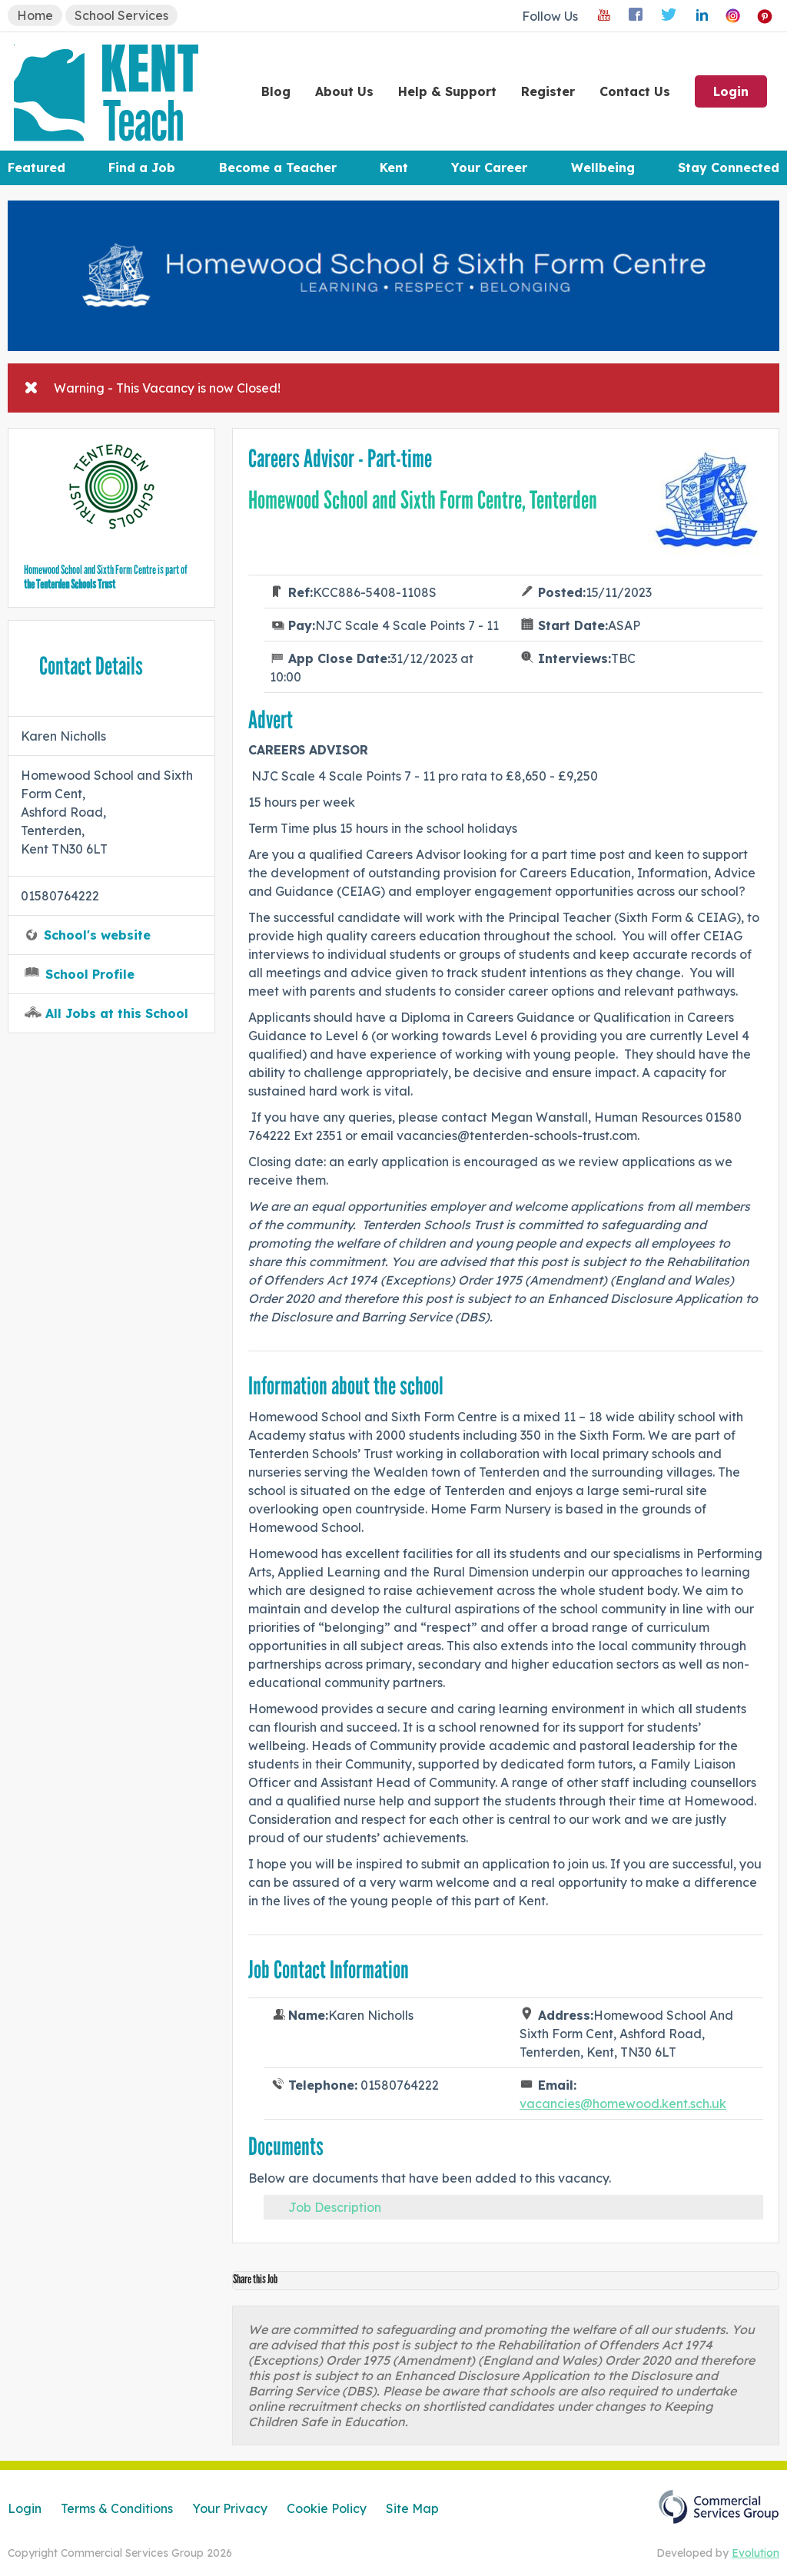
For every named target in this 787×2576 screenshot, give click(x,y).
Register (548, 91)
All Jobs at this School (116, 1013)
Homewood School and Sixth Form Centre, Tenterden (422, 500)
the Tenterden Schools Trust (69, 584)
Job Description (334, 2207)
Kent (394, 167)
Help (447, 91)
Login (731, 91)
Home (35, 15)
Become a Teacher (278, 167)
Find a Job (141, 167)
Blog (276, 91)
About (344, 91)
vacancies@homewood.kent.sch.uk (623, 2103)
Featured (36, 167)
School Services (121, 15)
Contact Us (634, 91)
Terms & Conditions (117, 2508)
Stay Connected (728, 167)
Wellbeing (603, 167)
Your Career (489, 167)
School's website (97, 935)
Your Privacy (229, 2508)
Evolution (755, 2553)
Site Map (412, 2508)
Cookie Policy (327, 2508)
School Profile (89, 974)
